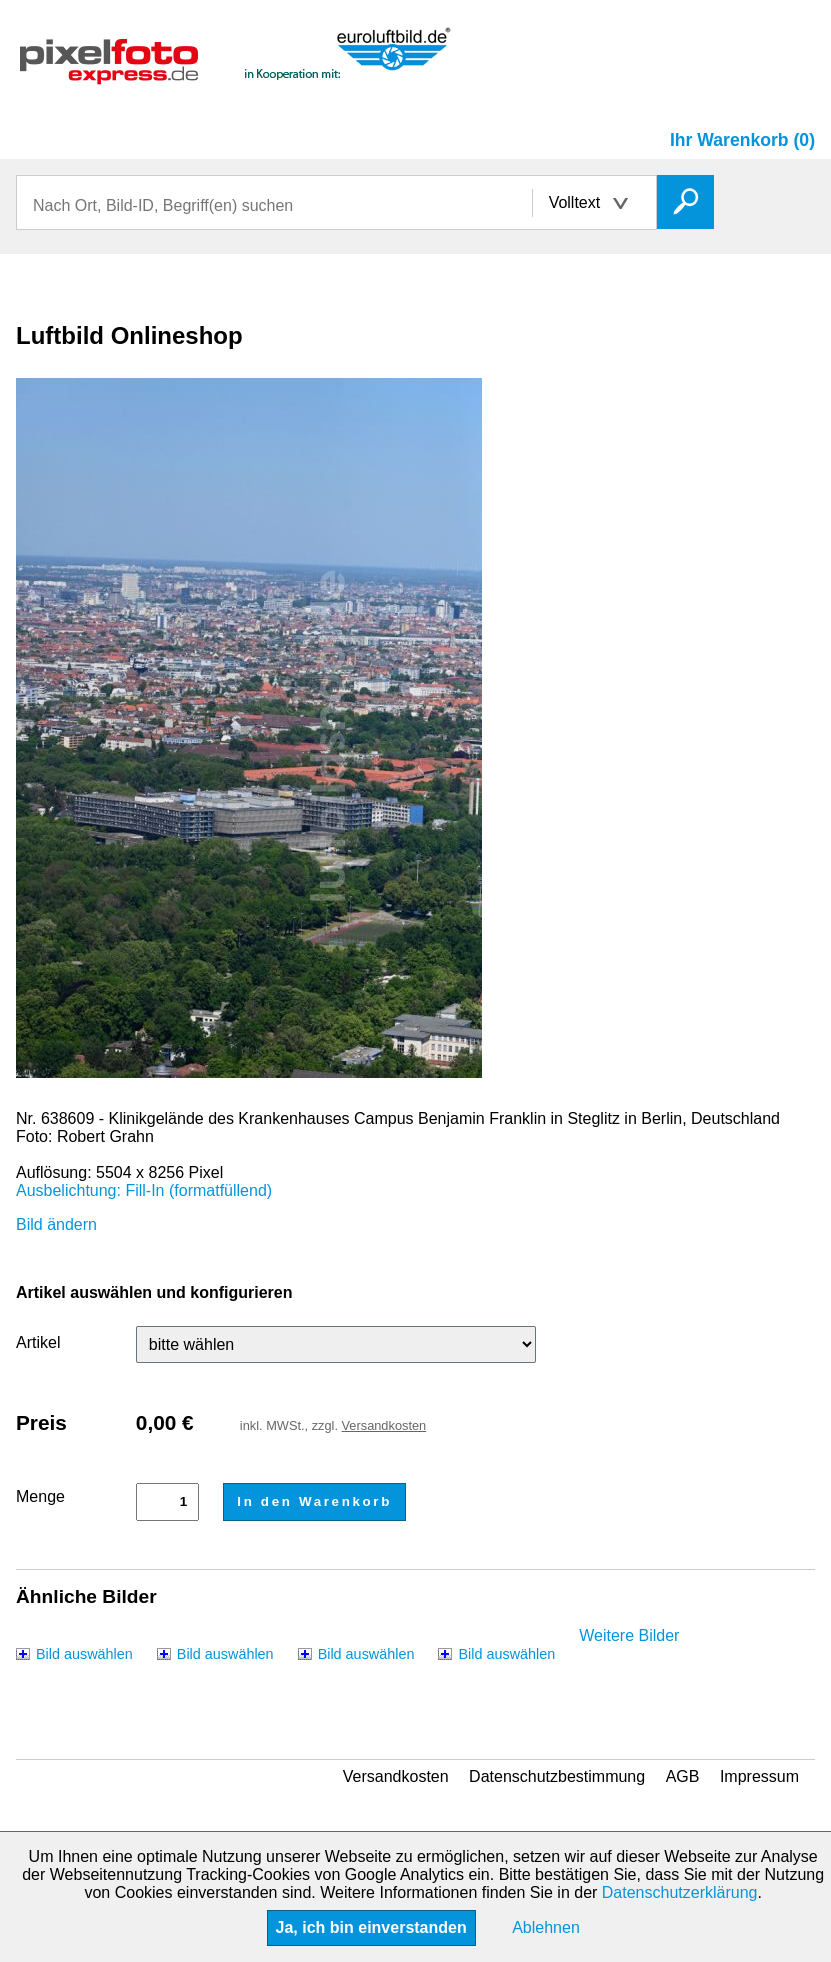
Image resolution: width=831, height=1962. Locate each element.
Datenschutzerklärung (680, 1892)
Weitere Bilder (629, 1635)
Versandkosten (384, 1425)
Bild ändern (56, 1224)
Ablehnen (546, 1927)
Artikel (38, 1342)
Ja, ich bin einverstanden (371, 1927)
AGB (683, 1776)
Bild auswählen (84, 1654)
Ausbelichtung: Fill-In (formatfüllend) (144, 1190)
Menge (40, 1496)
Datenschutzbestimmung (557, 1776)
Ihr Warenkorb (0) (742, 140)
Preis (41, 1422)
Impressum (759, 1776)
